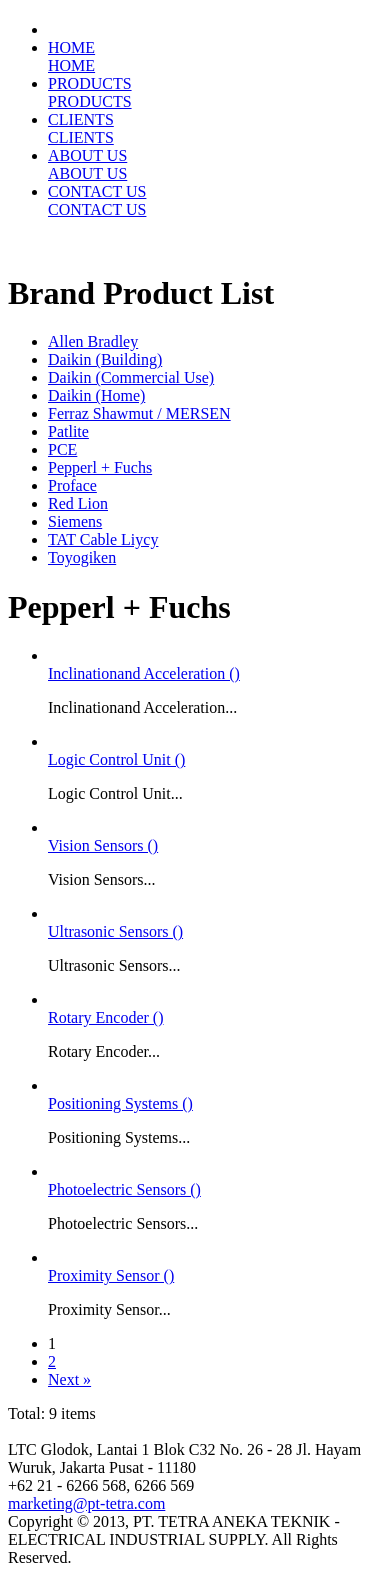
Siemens (75, 521)
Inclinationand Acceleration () (144, 673)
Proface (72, 485)
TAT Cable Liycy (103, 539)
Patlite (68, 431)
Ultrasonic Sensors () (115, 931)
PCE (62, 449)
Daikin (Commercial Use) (131, 377)
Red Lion (78, 503)
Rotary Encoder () (106, 1017)
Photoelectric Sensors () (124, 1189)
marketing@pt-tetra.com (86, 1503)
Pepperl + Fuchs (100, 467)
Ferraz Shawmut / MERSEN (139, 413)
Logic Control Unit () (116, 759)
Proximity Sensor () (111, 1275)
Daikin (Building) (105, 359)
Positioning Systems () (120, 1103)
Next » (69, 1379)
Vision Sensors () (103, 845)
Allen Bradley (93, 341)
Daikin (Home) (96, 395)
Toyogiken (82, 557)
